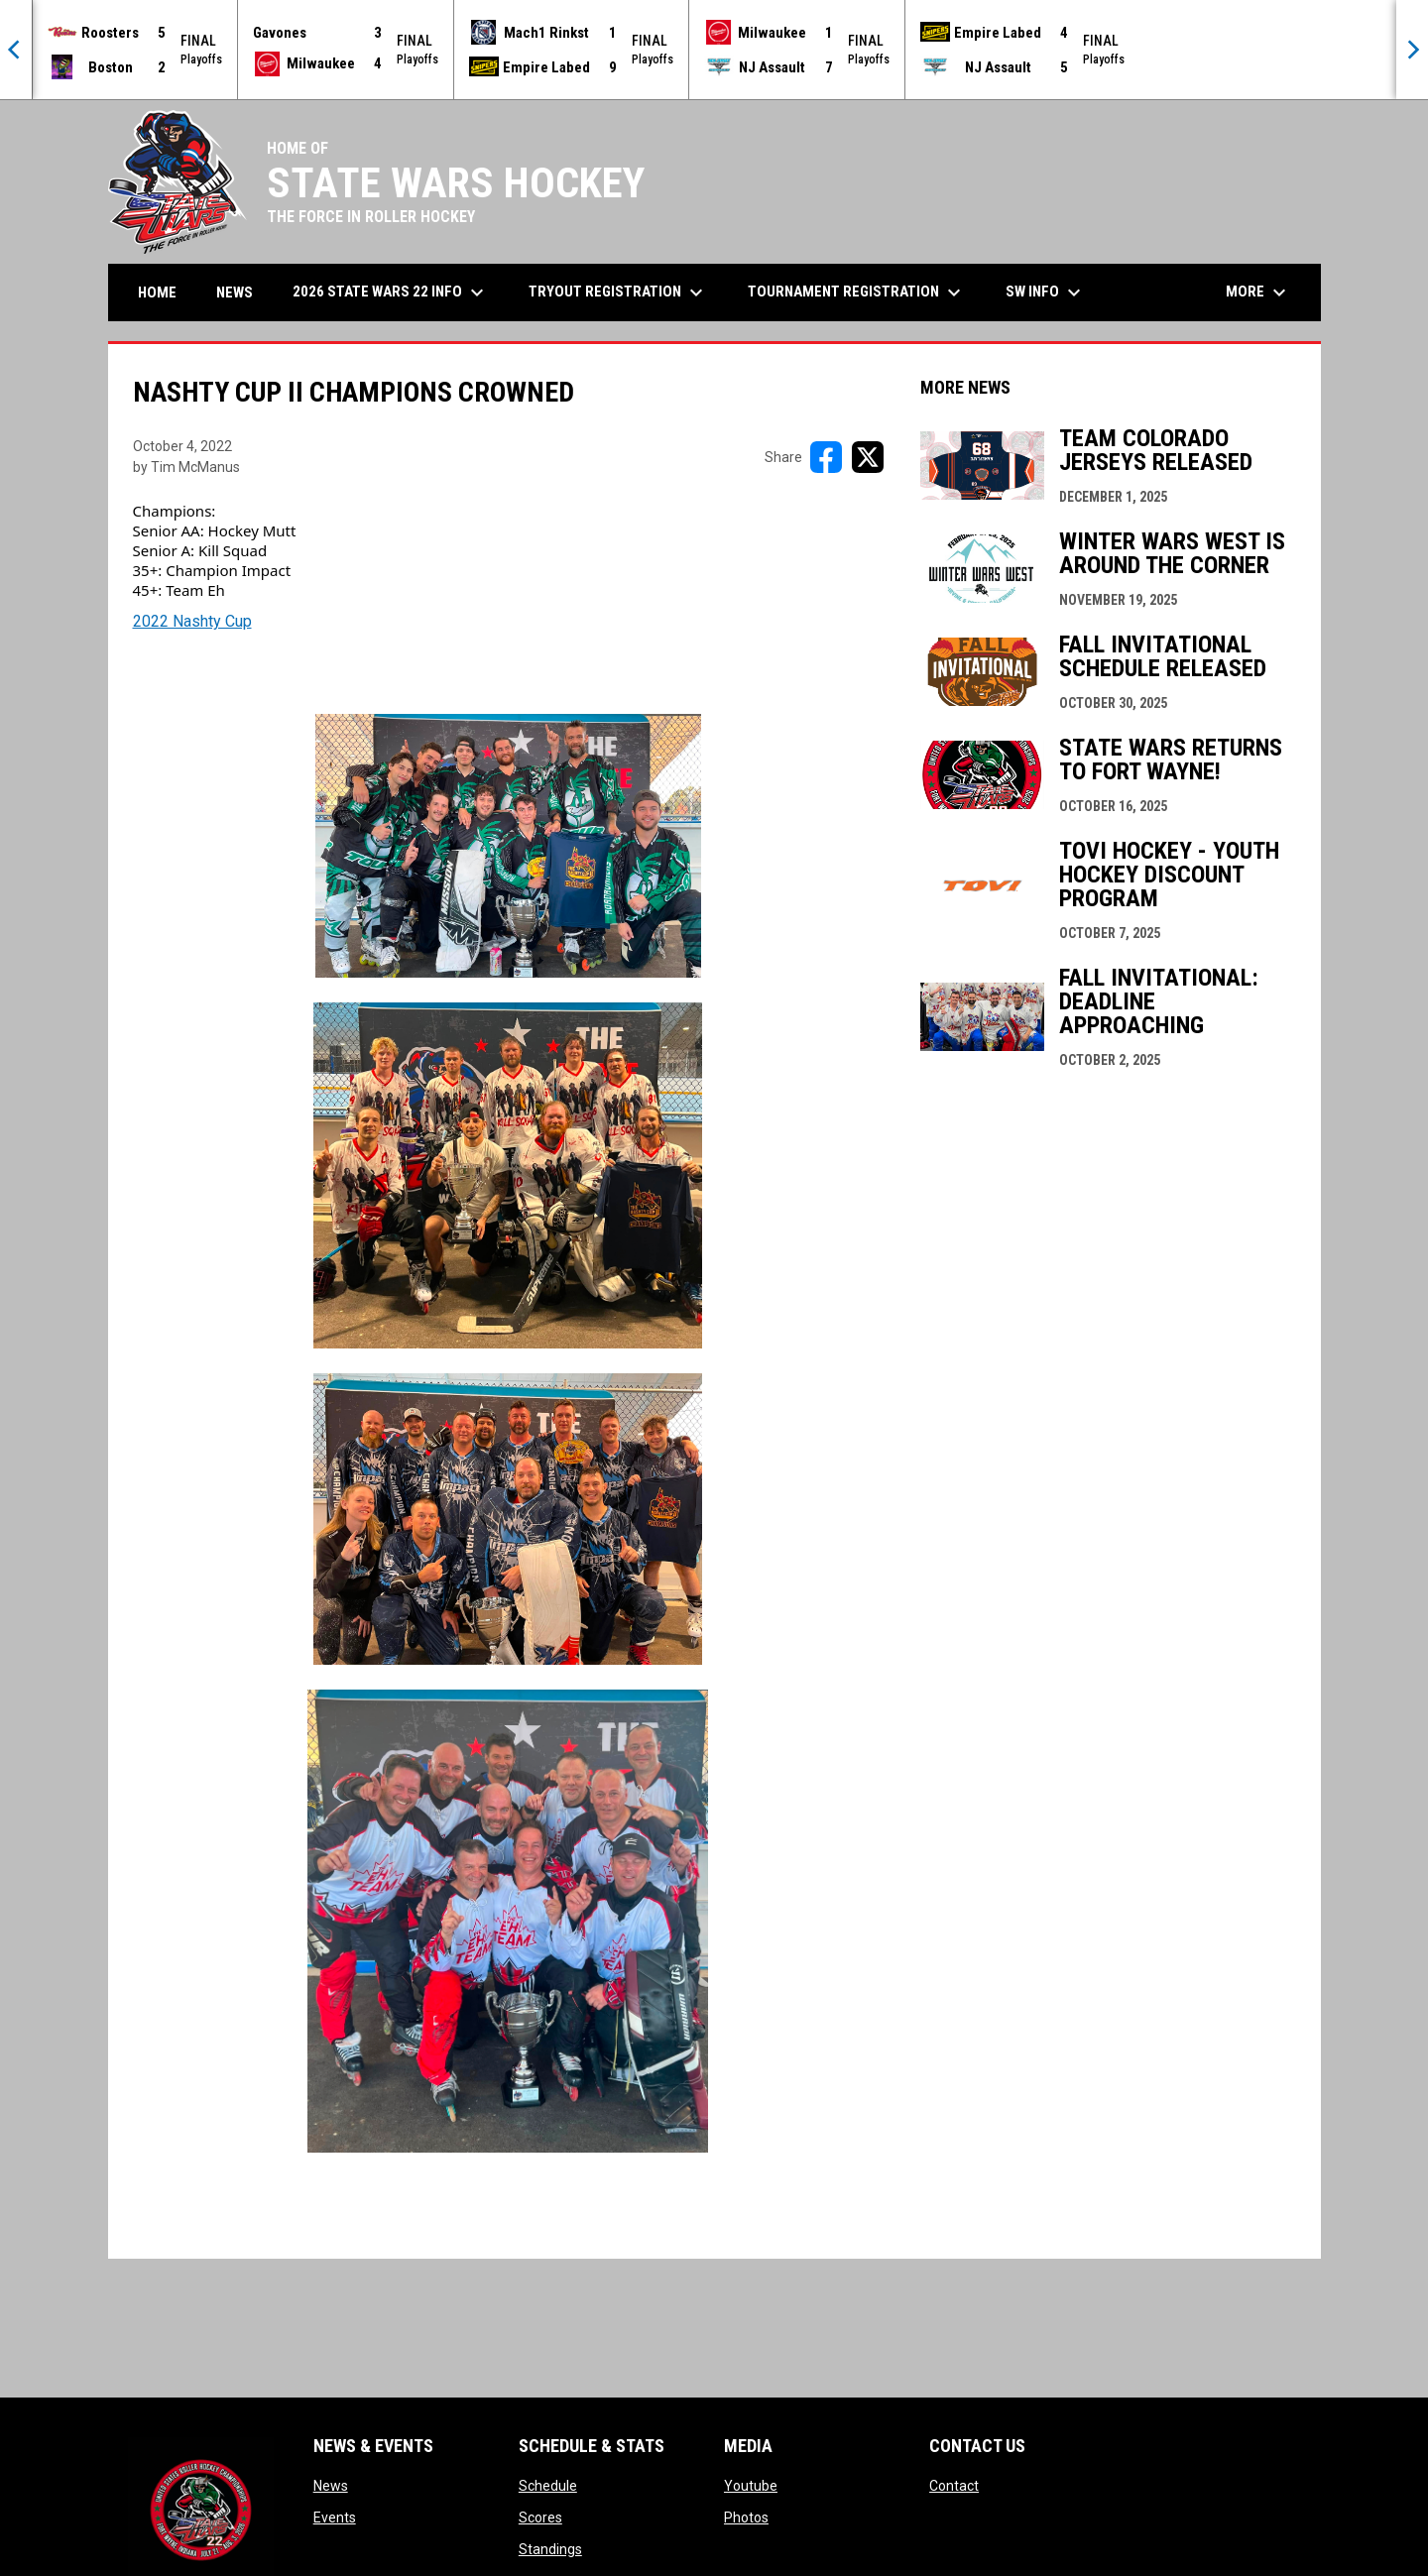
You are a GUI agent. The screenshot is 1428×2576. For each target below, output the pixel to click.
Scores (540, 2517)
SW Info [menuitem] (1046, 292)
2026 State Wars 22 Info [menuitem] (391, 292)
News (330, 2486)
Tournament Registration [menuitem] (857, 292)
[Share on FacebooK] (826, 457)
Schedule (548, 2486)
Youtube (750, 2486)
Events (334, 2517)
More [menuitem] (1258, 292)
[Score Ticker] (714, 49)
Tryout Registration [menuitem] (618, 292)
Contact (954, 2486)
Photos (746, 2517)
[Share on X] (868, 457)
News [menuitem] (234, 292)
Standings (550, 2549)
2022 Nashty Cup (192, 621)
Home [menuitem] (157, 292)
